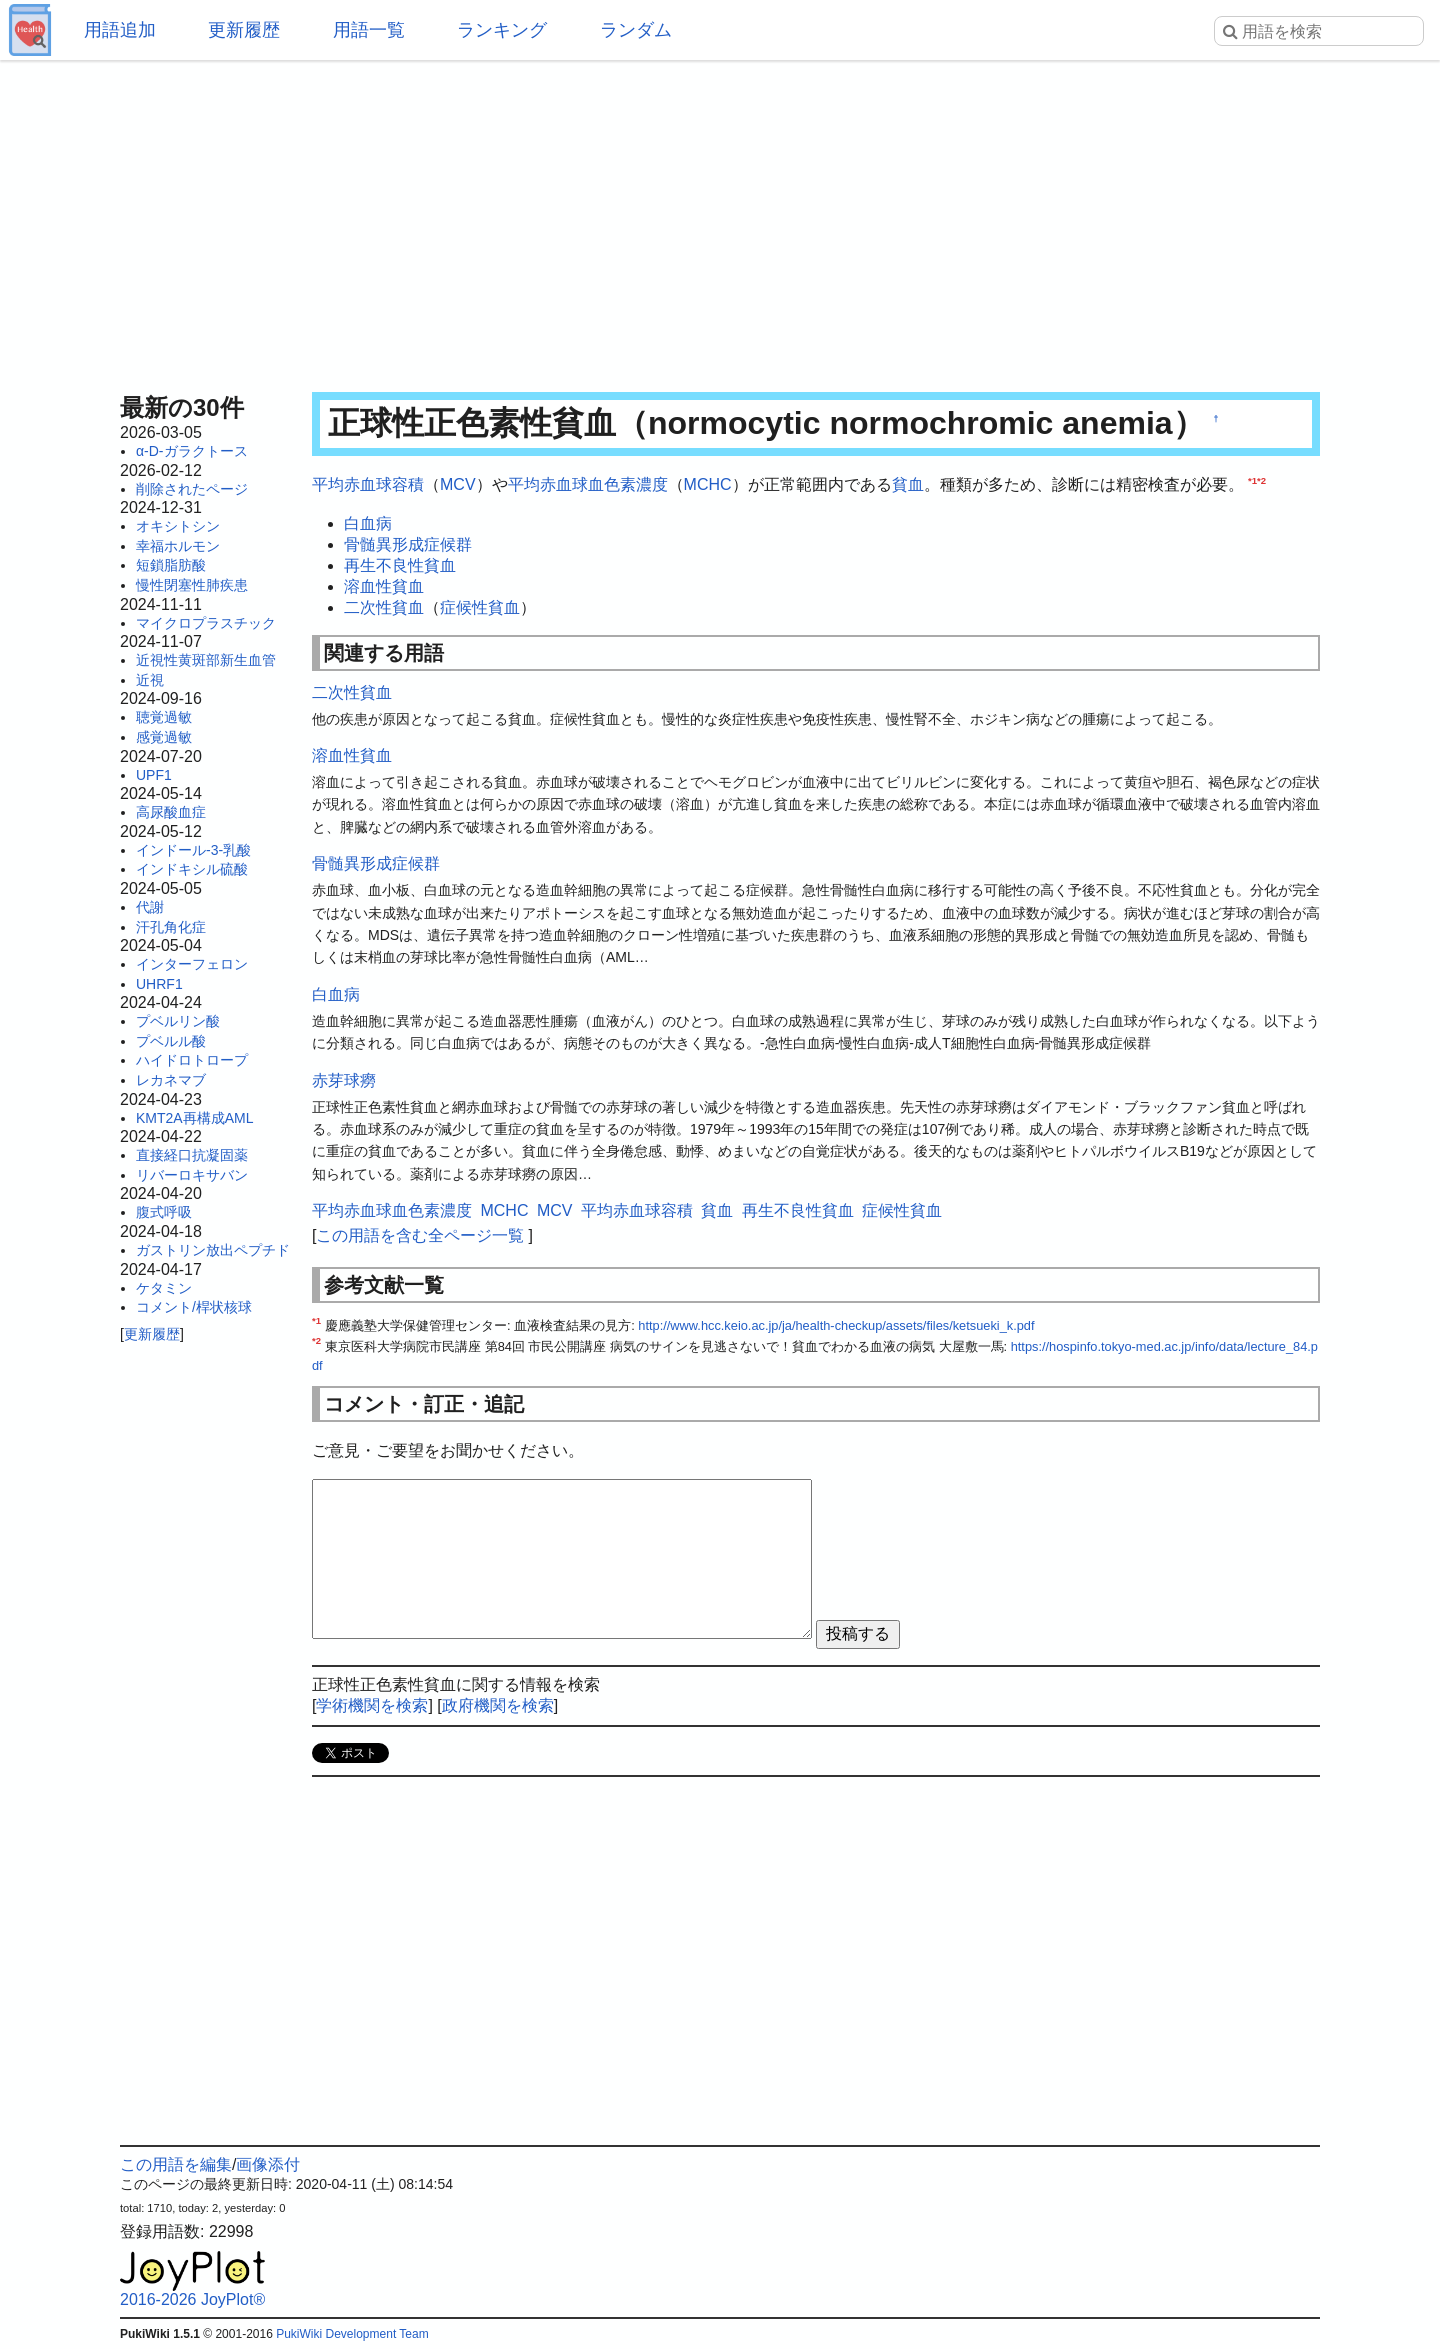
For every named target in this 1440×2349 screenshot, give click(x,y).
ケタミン (164, 1288)
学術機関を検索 (372, 1705)
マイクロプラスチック (206, 623)
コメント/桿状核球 (194, 1307)
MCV (458, 484)
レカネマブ (171, 1080)
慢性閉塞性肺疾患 (192, 585)
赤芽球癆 (344, 1080)
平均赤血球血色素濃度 (588, 484)
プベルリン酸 (178, 1021)
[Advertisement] (720, 220)
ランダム (636, 30)
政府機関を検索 (498, 1705)
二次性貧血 (384, 607)
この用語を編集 (176, 2164)
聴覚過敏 (164, 717)
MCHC (708, 484)
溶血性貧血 (384, 586)
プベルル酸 (171, 1041)
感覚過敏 (164, 737)
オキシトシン (178, 526)
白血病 (368, 523)
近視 (150, 680)
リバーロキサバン (192, 1175)
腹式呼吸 (164, 1212)
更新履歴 (244, 30)
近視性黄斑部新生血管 (206, 660)
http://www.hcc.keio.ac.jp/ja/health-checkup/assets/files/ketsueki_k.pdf (836, 1325)
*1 (1252, 480)
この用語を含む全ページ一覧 (420, 1235)
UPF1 (154, 775)
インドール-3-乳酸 (193, 850)
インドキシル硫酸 (192, 869)
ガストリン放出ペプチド (213, 1250)
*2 (1261, 480)
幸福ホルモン (178, 546)
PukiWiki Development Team (352, 2334)
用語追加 (120, 30)
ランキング (502, 30)
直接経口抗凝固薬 (192, 1155)
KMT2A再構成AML (194, 1118)
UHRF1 (159, 984)
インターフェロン (192, 964)
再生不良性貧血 (400, 565)
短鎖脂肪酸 (171, 565)
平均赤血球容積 (368, 484)
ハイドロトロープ (192, 1060)
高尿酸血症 (171, 812)
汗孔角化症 (171, 927)
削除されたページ (192, 489)
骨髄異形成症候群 (408, 544)
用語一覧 (369, 30)
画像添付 (268, 2164)
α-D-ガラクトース (192, 451)
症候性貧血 (480, 607)
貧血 (908, 484)
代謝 (150, 907)
